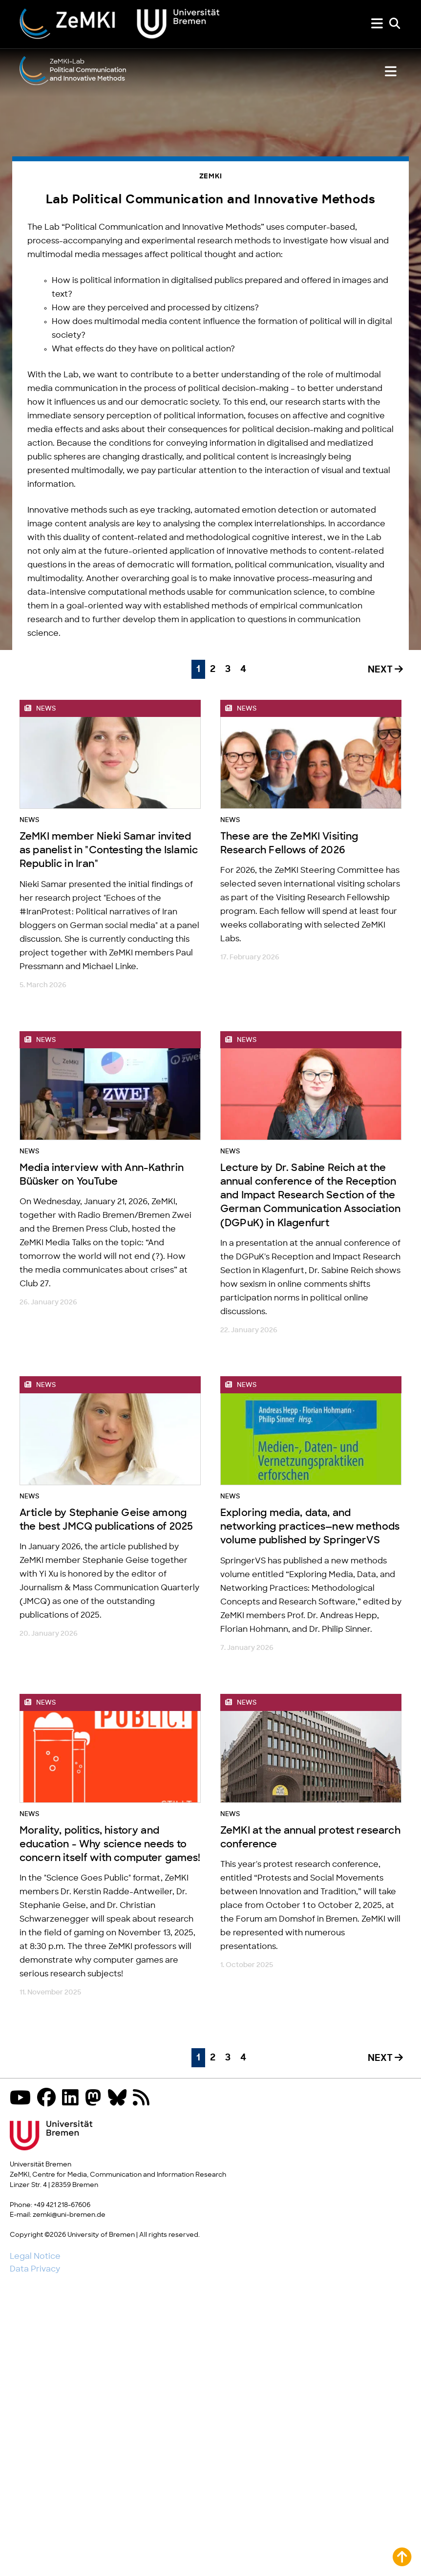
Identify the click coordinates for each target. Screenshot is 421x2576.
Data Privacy (35, 2269)
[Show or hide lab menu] (391, 71)
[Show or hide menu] (377, 23)
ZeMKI (210, 176)
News (29, 820)
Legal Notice (35, 2256)
